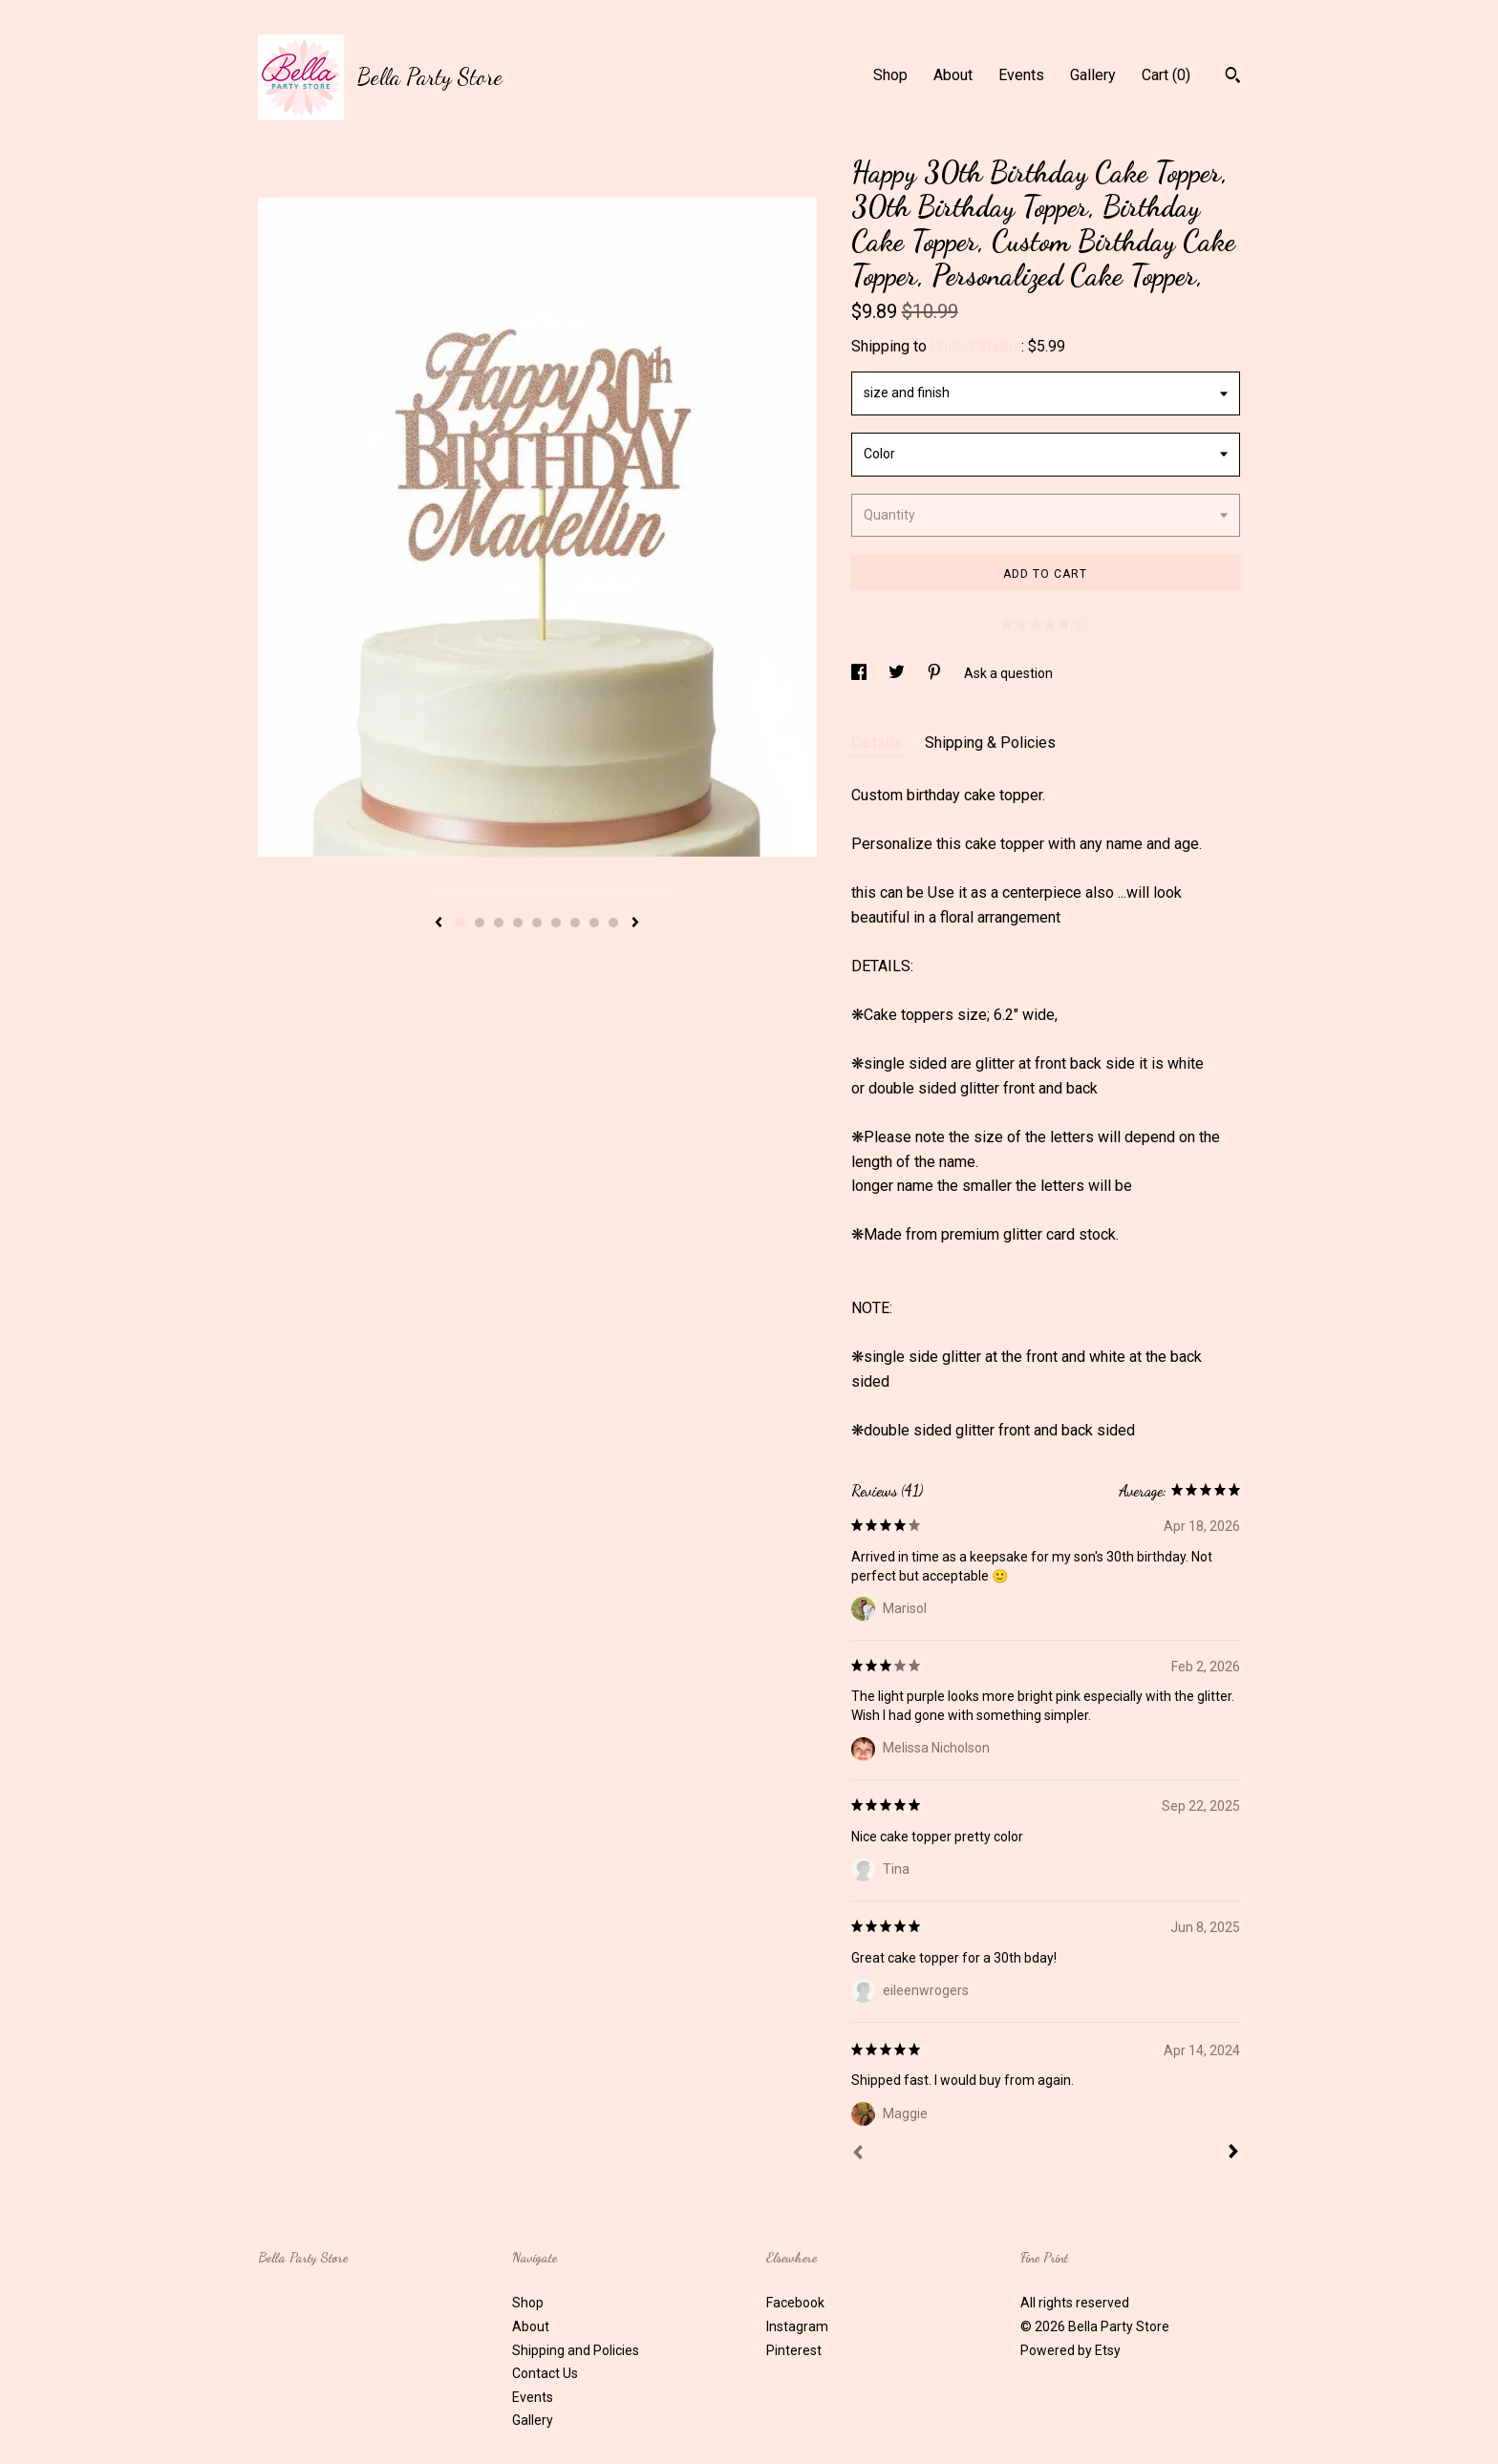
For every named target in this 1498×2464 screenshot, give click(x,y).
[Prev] (858, 2154)
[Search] (1233, 77)
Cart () (1166, 75)
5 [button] (537, 922)
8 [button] (594, 922)
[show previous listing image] (438, 923)
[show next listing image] (635, 923)
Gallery (1093, 75)
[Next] (1233, 2153)
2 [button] (479, 922)
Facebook (795, 2302)
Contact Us (545, 2373)
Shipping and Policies (575, 2350)
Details (878, 742)
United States (976, 346)
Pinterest (794, 2350)
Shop (890, 75)
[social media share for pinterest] (936, 673)
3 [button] (498, 922)
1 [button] (460, 922)
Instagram (797, 2326)
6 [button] (556, 922)
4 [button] (518, 922)
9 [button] (613, 922)
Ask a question (1008, 673)
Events (1021, 75)
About (953, 75)
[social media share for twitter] (898, 673)
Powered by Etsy (1070, 2350)
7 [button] (575, 922)
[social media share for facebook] (860, 673)
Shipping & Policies (990, 742)
